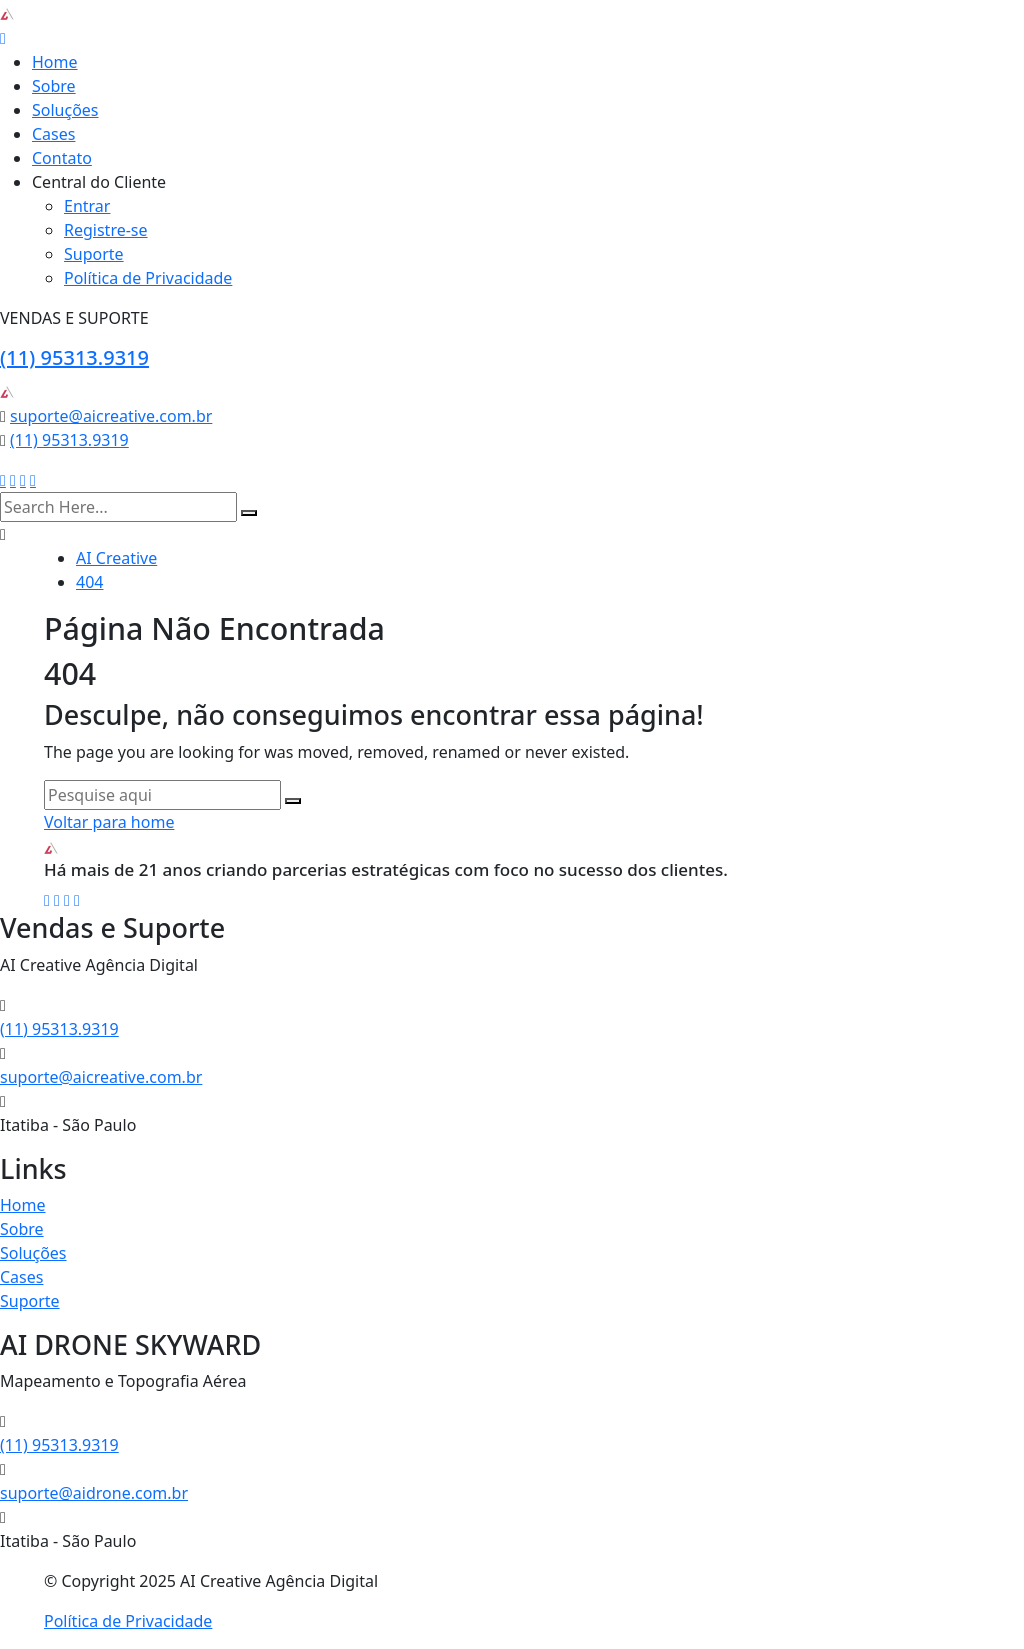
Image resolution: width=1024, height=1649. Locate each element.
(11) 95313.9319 (74, 357)
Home (55, 62)
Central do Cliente (99, 182)
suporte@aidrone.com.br (94, 1493)
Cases (53, 134)
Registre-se (106, 230)
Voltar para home (109, 822)
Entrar (87, 206)
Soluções (65, 110)
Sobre (54, 86)
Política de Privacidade (148, 278)
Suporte (94, 254)
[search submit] (249, 513)
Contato (62, 158)
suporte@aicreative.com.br (111, 416)
